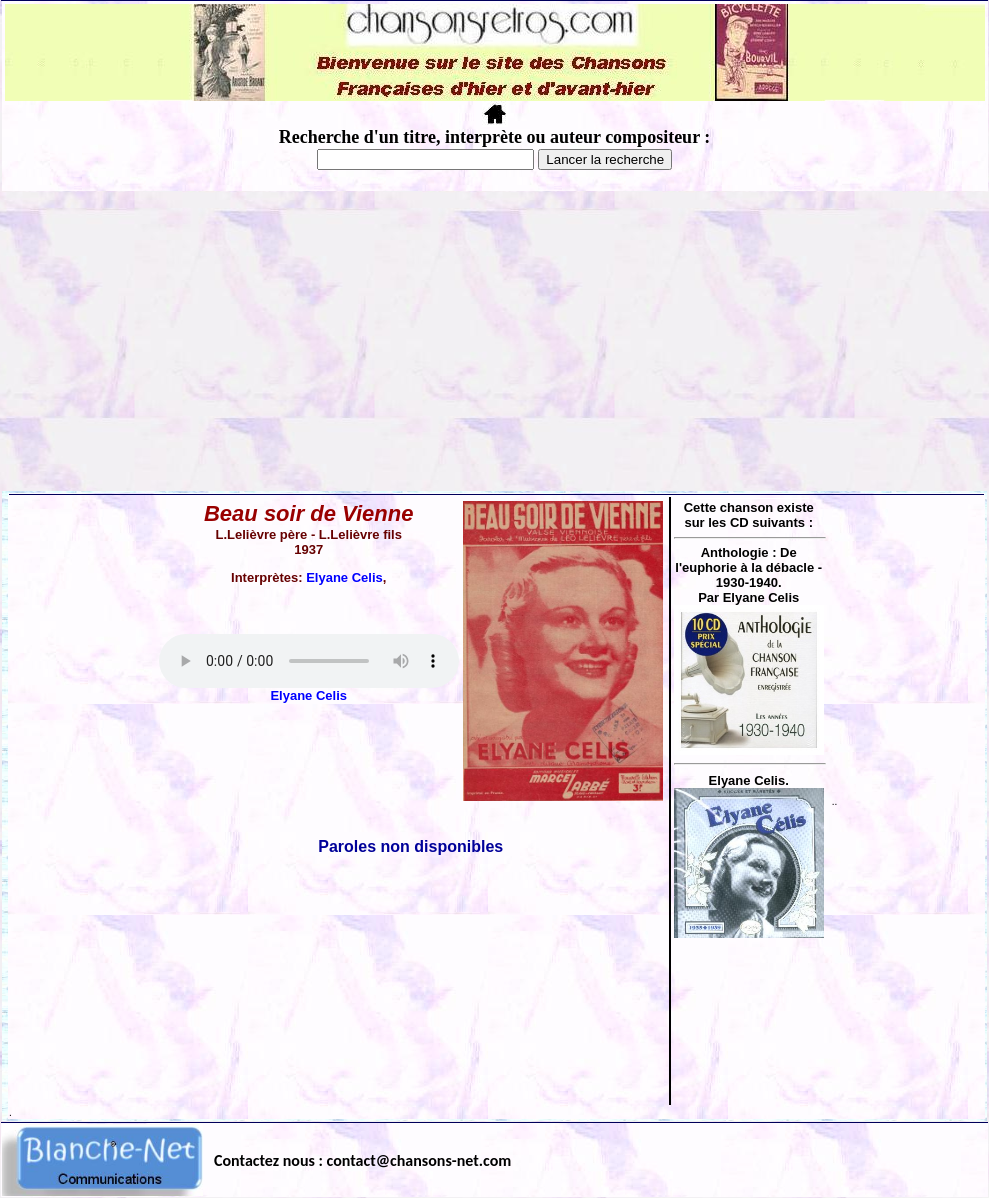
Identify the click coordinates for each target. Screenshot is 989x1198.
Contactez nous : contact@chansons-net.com (362, 1160)
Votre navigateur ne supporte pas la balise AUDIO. (309, 661)
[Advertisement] (495, 341)
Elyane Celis (344, 577)
